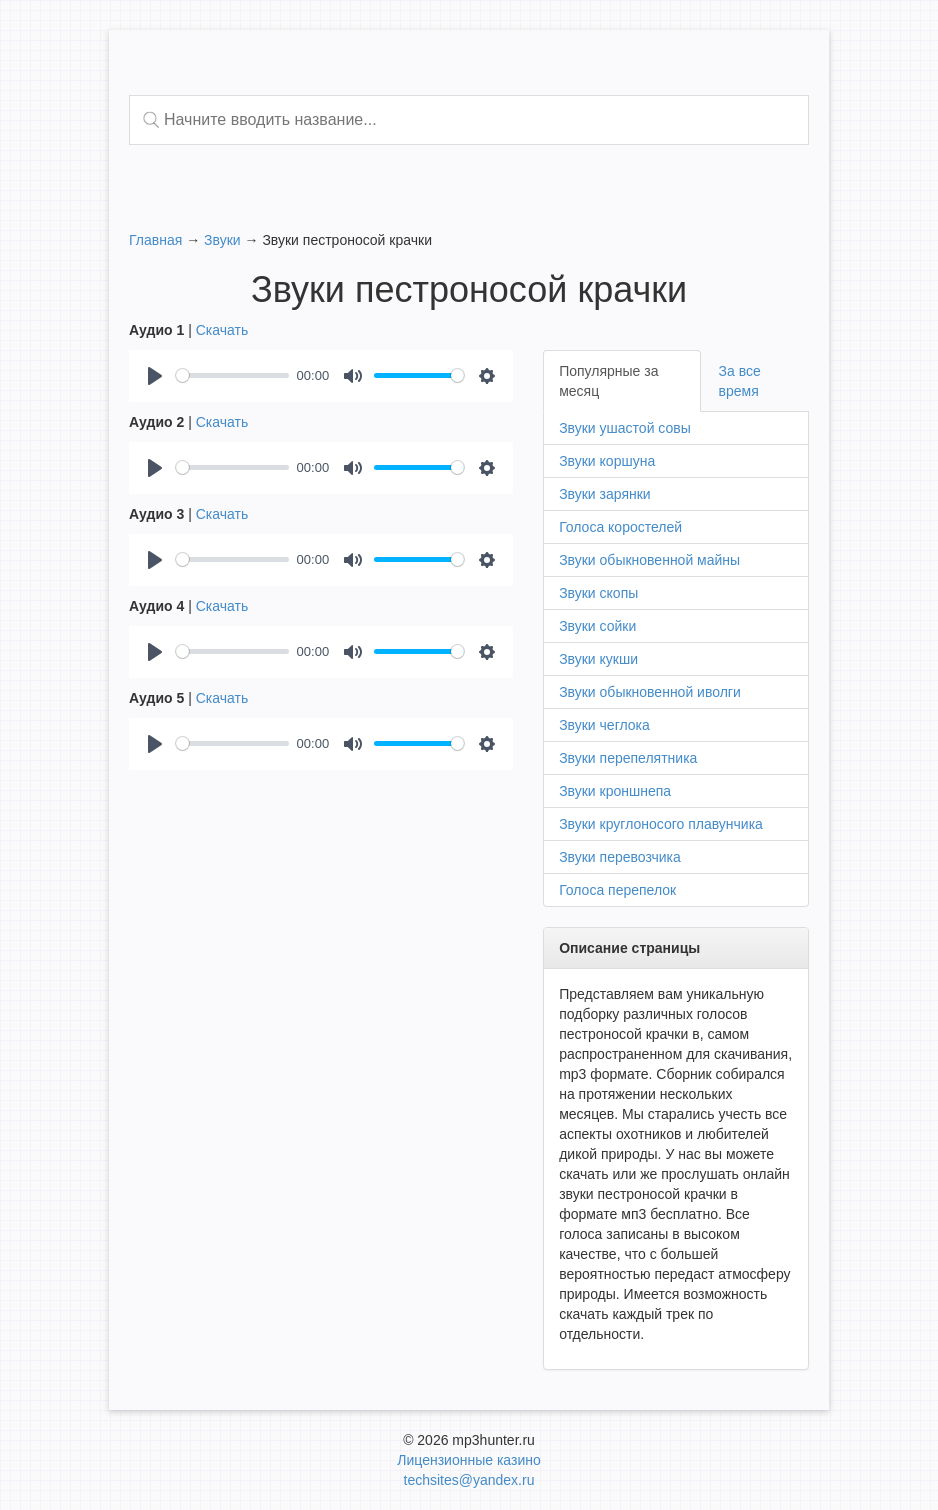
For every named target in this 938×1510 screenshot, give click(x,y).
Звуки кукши (598, 659)
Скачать (222, 330)
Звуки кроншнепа (615, 791)
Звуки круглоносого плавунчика (661, 824)
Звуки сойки (597, 626)
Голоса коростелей (620, 527)
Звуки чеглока (604, 725)
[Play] (155, 376)
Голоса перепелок (617, 890)
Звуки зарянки (605, 494)
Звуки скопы (598, 593)
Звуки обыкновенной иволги (650, 692)
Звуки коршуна (607, 461)
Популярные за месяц (608, 381)
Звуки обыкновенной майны (649, 560)
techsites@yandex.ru (469, 1480)
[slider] (232, 375)
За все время (740, 381)
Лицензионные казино (468, 1460)
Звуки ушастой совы (625, 428)
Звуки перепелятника (628, 758)
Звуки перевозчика (620, 857)
